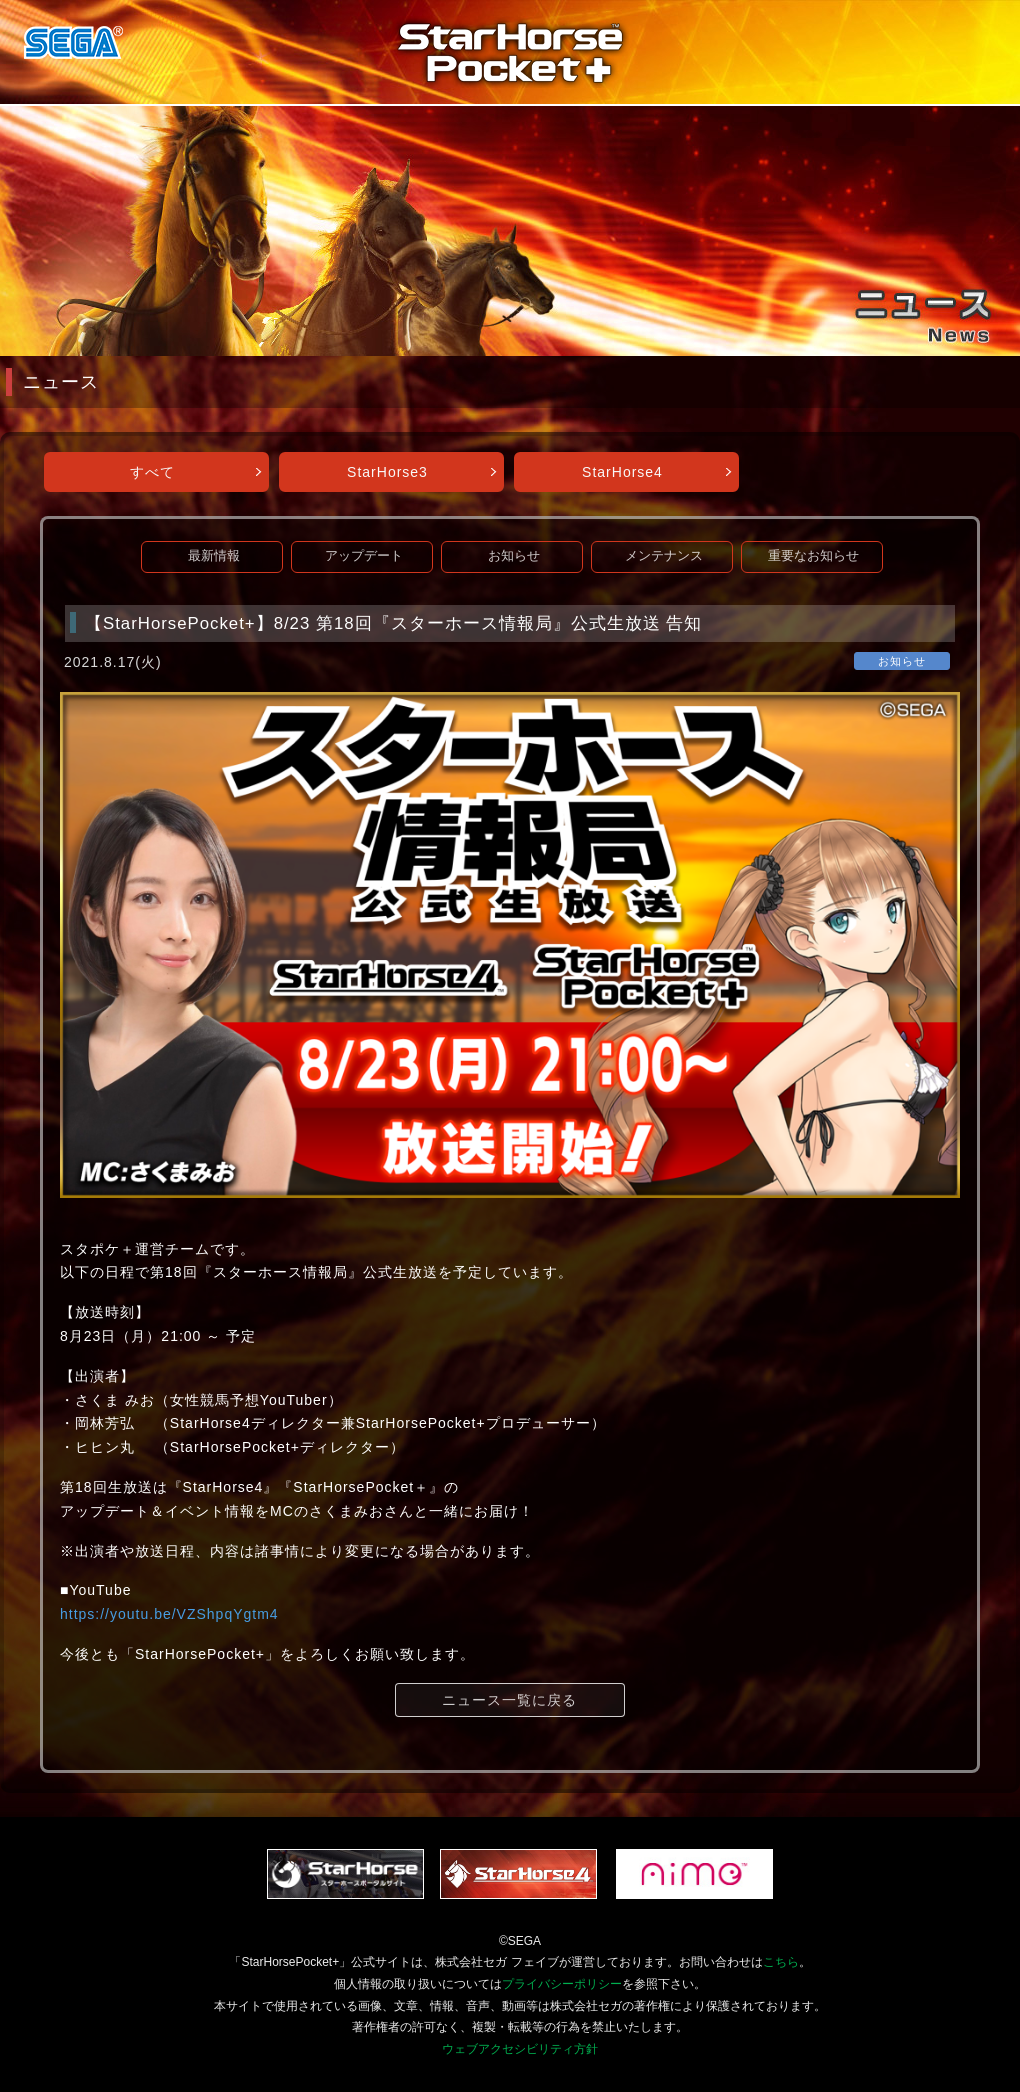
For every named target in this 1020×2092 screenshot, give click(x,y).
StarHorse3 (387, 472)
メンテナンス (664, 556)
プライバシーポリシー (562, 1984)
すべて (152, 472)
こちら (781, 1962)
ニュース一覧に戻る (509, 1700)
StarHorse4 (622, 472)
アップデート (364, 556)
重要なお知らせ (813, 556)
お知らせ (514, 556)
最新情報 (214, 556)
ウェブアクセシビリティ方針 (520, 2049)
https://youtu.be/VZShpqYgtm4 (169, 1614)
